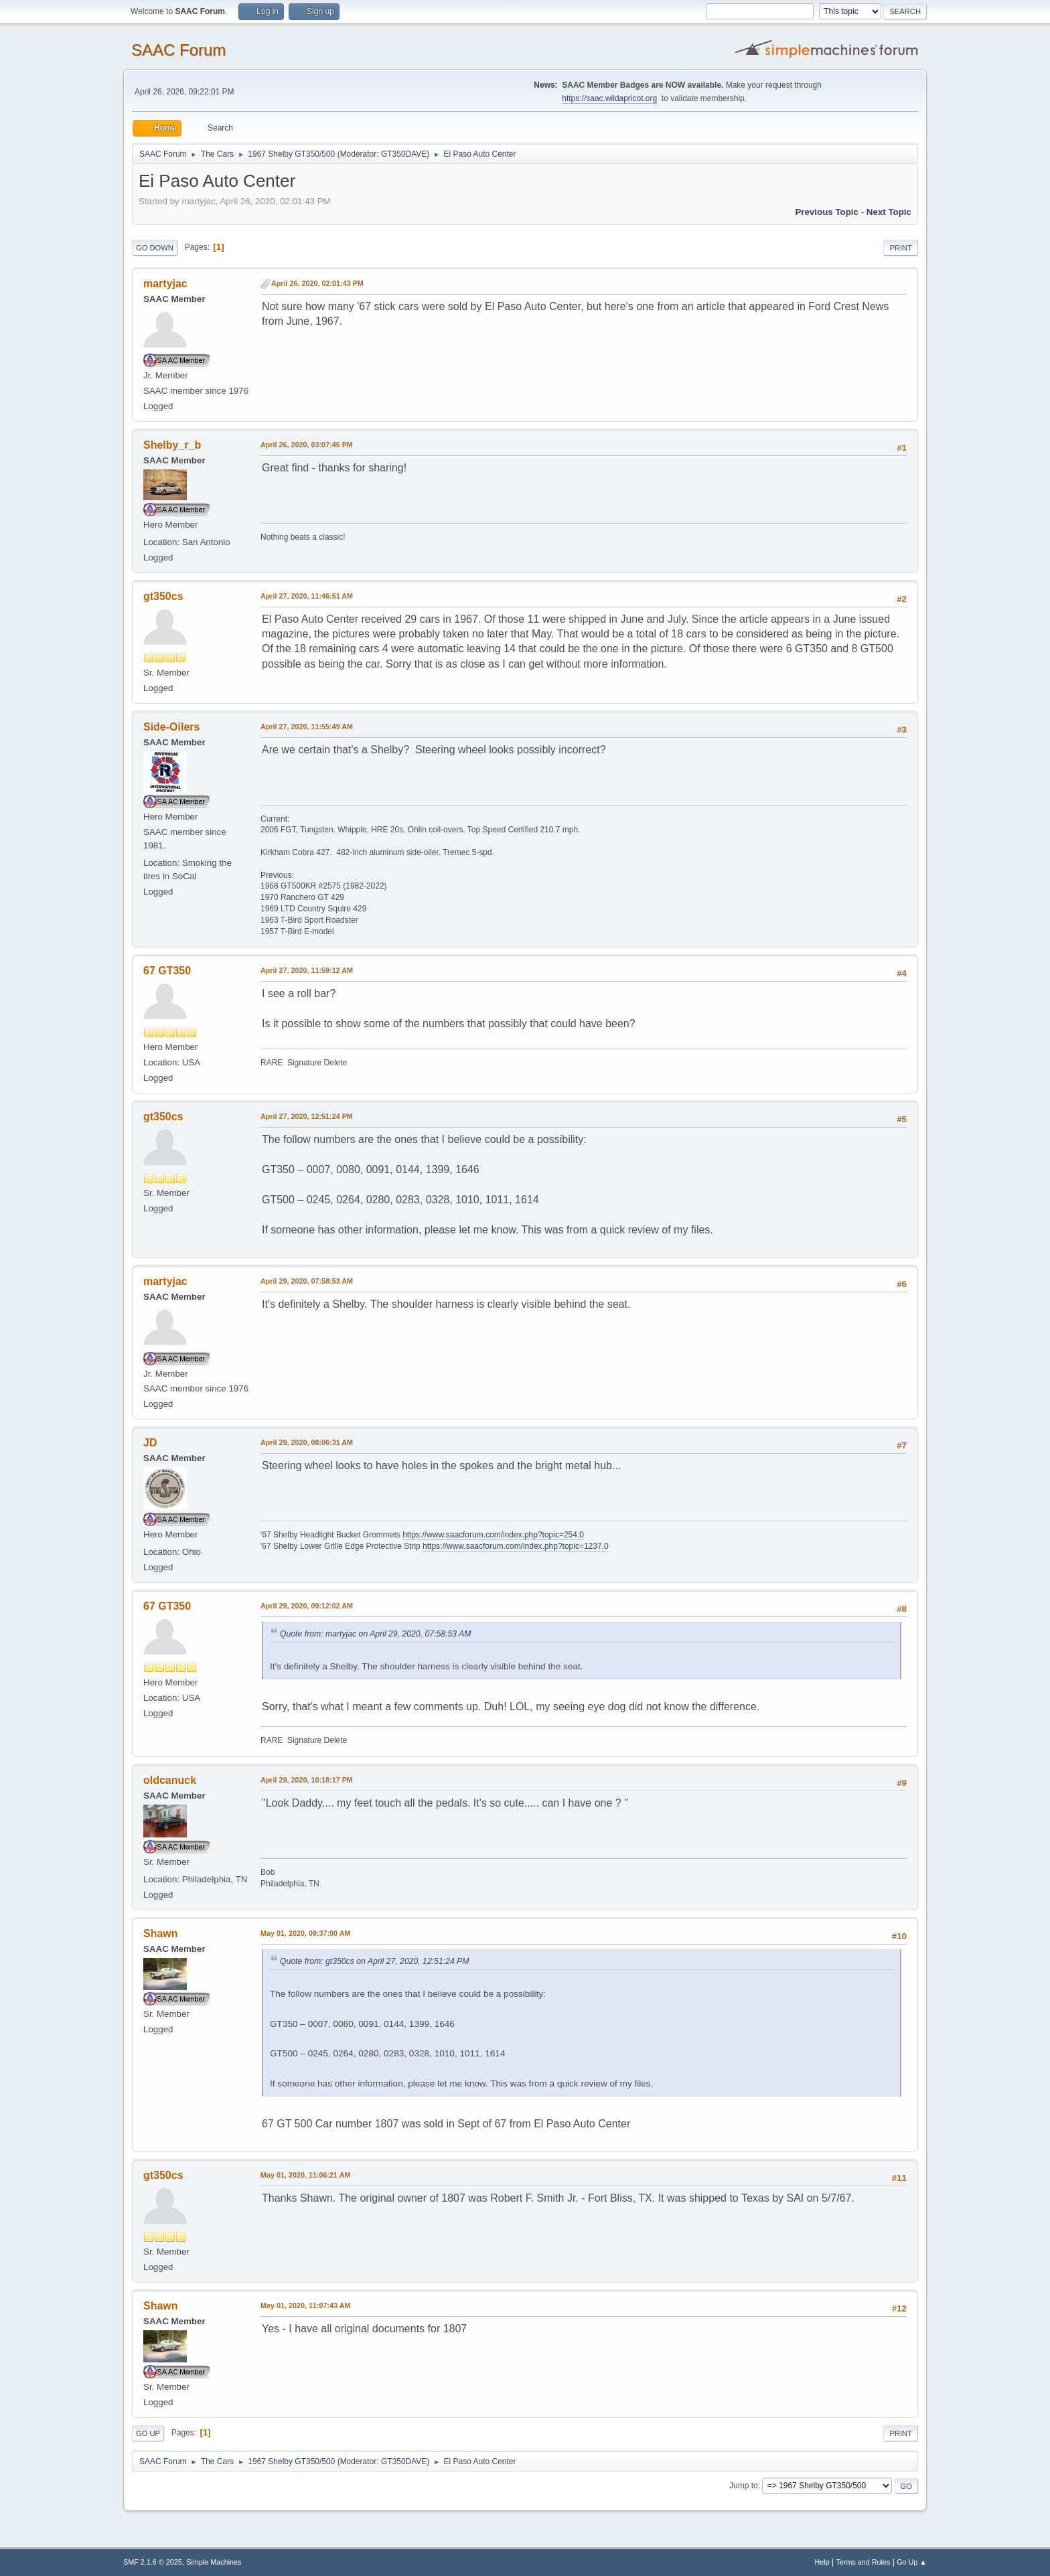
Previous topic (826, 212)
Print (900, 248)
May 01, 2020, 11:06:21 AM (305, 2175)
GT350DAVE (404, 154)
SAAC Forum (178, 50)
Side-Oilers (171, 727)
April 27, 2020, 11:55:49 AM (306, 727)
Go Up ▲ (912, 2562)
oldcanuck (169, 1780)
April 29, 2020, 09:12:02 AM (306, 1606)
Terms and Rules (863, 2562)
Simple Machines (213, 2562)
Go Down (154, 248)
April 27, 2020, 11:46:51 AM (306, 596)
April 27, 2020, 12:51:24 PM (306, 1116)
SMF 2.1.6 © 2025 (152, 2562)
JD (150, 1442)
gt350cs (163, 596)
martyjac (165, 283)
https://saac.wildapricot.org (609, 98)
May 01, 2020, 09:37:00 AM (305, 1933)
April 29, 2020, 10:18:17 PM (306, 1780)
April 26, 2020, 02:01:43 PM (317, 283)
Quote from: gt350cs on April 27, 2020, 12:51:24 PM (374, 1961)
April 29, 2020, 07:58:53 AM (306, 1281)
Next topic (889, 212)
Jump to (743, 2485)
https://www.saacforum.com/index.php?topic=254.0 (493, 1534)
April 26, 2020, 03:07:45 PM (306, 445)
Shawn (160, 1933)
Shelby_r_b (172, 445)
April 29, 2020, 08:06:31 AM (306, 1442)
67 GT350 (167, 970)
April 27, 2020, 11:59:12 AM (306, 970)
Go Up (148, 2433)
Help (822, 2562)
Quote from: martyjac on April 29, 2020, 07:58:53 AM (375, 1634)
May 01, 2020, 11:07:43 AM (305, 2305)
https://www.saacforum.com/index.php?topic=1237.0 (515, 1546)
